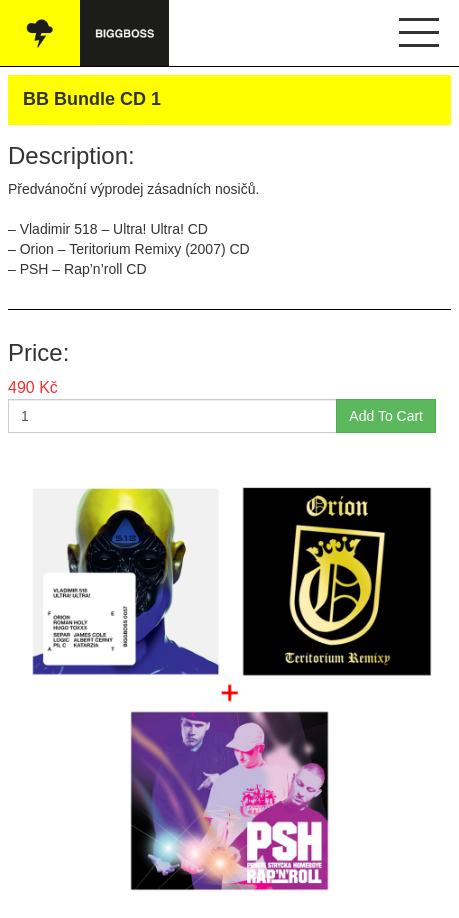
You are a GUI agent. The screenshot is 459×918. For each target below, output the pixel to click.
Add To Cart (386, 416)
